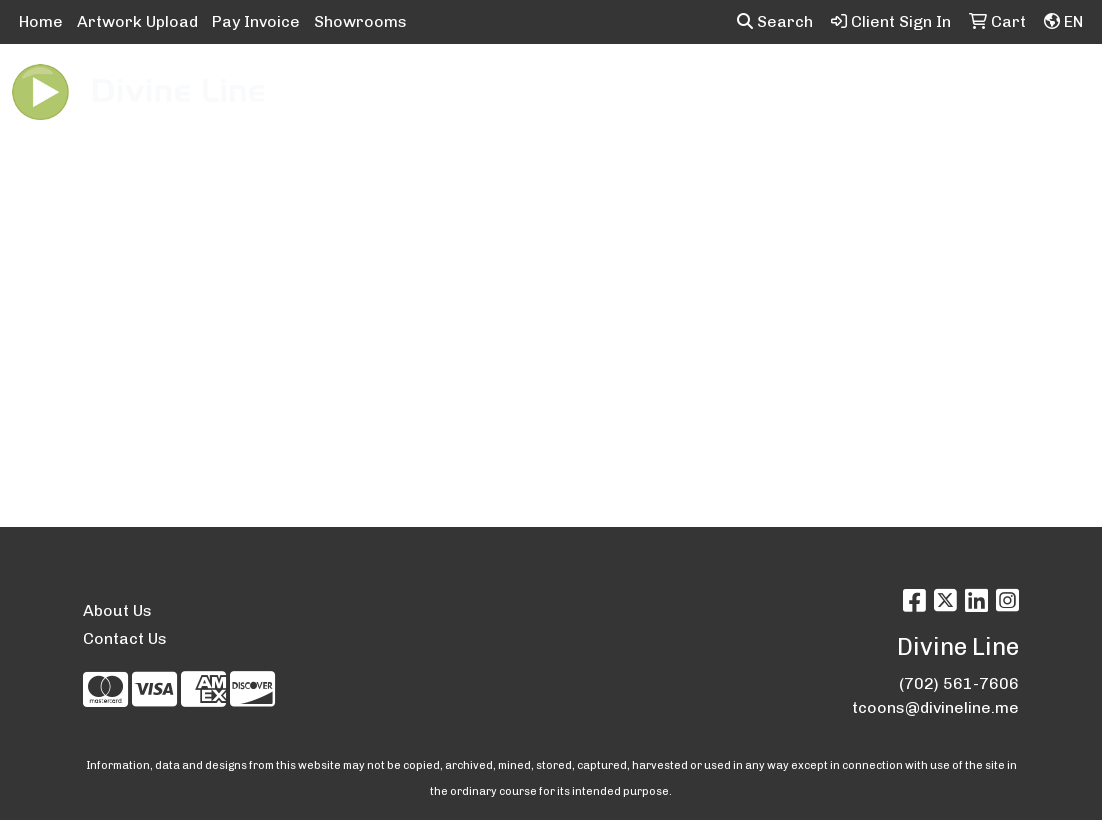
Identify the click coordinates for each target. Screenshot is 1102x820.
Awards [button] (408, 87)
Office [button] (935, 87)
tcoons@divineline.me (935, 707)
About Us (117, 610)
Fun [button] (671, 87)
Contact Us (125, 638)
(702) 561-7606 (959, 683)
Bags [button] (490, 87)
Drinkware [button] (584, 87)
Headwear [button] (758, 87)
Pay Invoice (256, 21)
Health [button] (855, 87)
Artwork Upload (137, 21)
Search (775, 21)
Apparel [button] (314, 87)
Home (41, 21)
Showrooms (360, 21)
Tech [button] (1009, 87)
